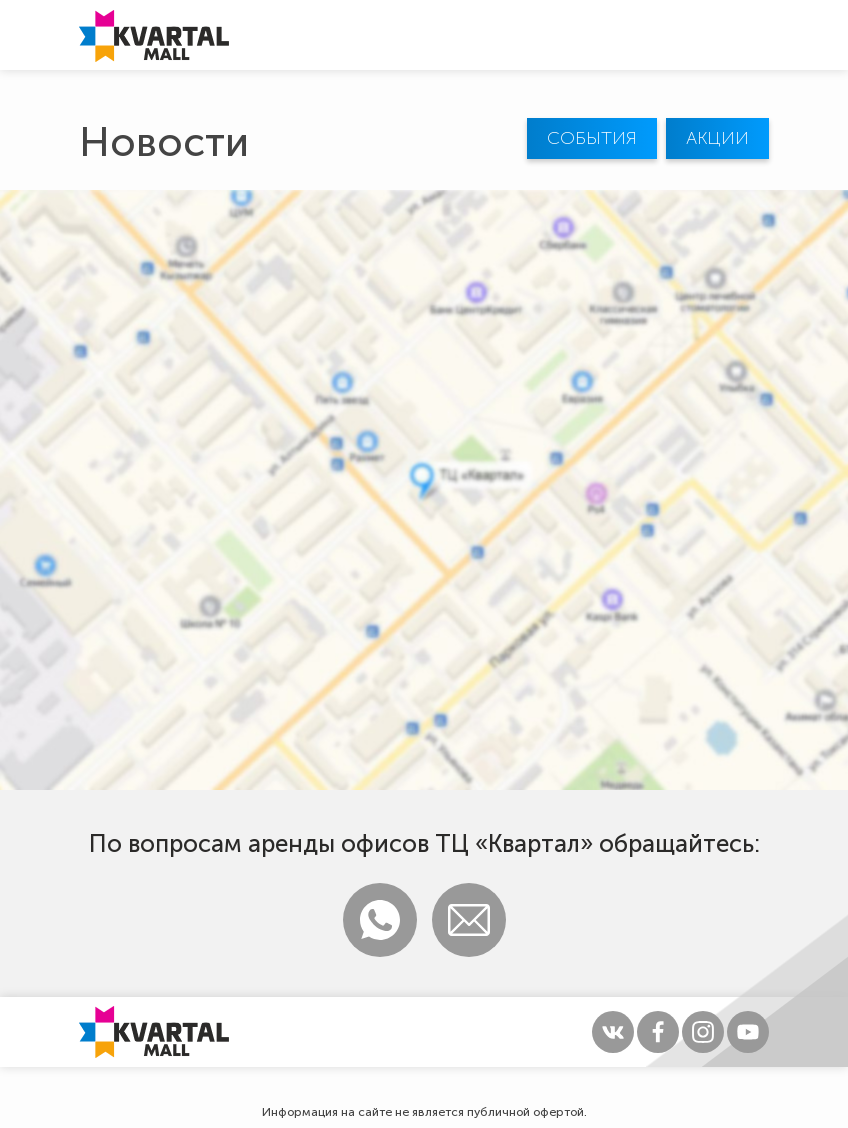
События (592, 138)
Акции (717, 138)
